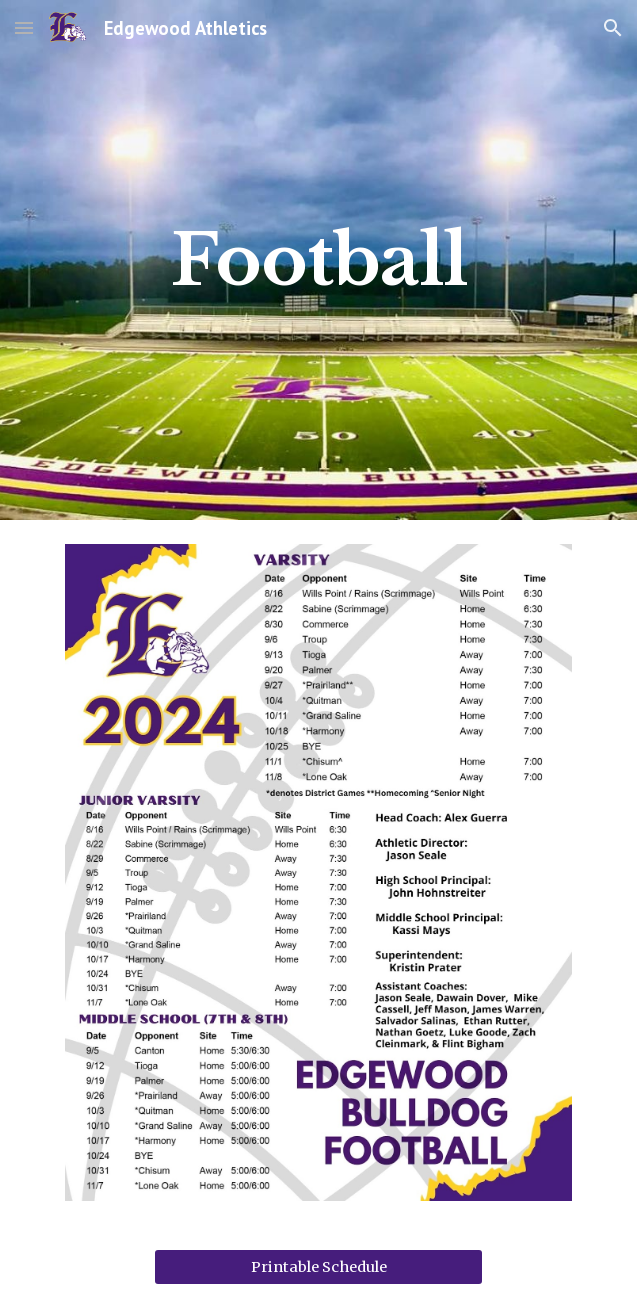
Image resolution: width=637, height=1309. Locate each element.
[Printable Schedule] (318, 1266)
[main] (318, 260)
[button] (24, 27)
